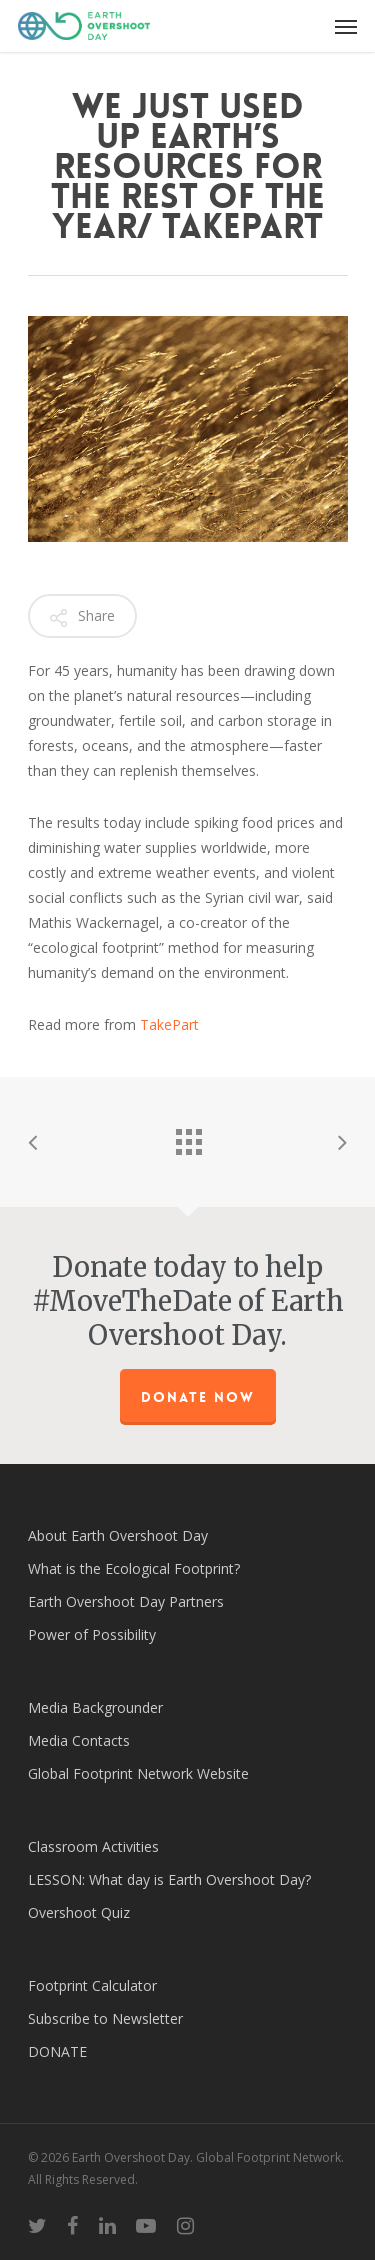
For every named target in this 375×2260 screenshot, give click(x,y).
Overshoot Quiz (79, 1912)
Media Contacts (79, 1740)
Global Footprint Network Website (138, 1773)
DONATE (57, 2051)
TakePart (169, 1024)
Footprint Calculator (92, 1985)
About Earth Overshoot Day (118, 1535)
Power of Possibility (92, 1634)
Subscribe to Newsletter (105, 2018)
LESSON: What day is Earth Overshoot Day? (169, 1879)
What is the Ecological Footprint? (134, 1568)
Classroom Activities (93, 1846)
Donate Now (198, 1397)
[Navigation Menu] (346, 26)
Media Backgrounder (95, 1707)
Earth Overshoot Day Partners (126, 1601)
